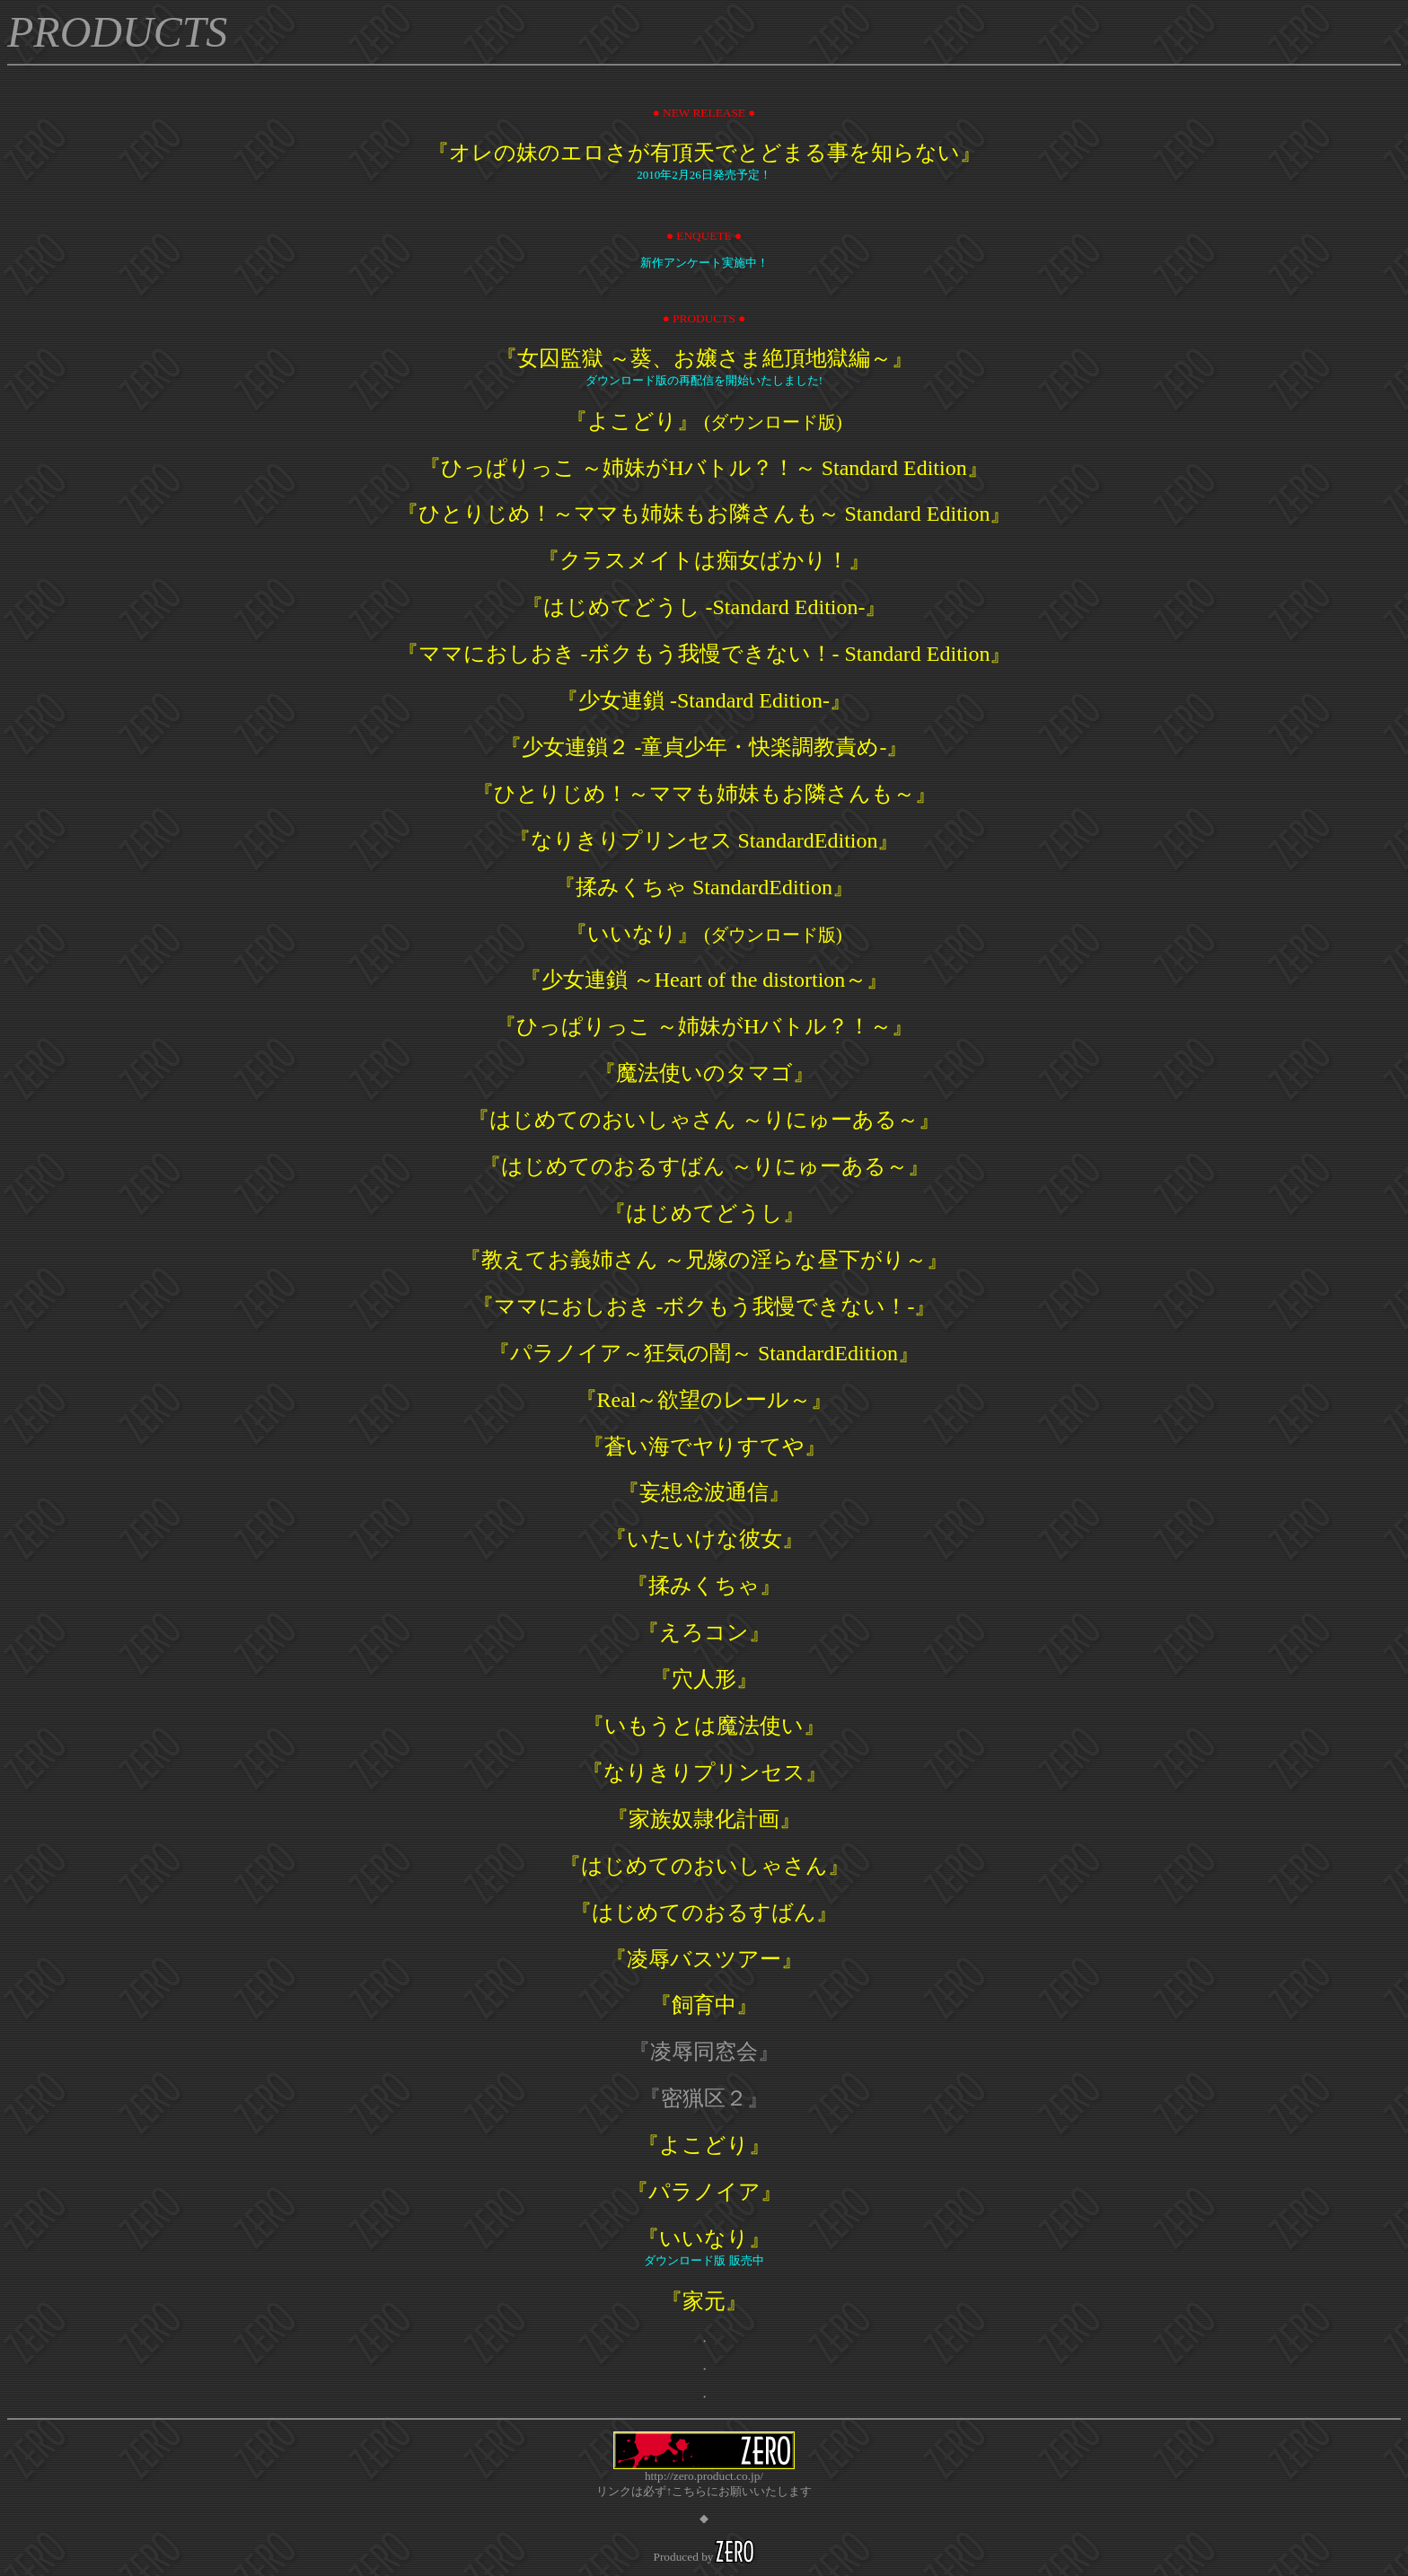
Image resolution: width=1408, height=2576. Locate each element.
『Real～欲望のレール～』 (704, 1399)
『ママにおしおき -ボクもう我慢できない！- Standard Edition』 (704, 653)
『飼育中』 (704, 2005)
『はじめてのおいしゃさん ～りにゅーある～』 (704, 1119)
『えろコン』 (704, 1632)
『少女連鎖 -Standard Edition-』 (704, 700)
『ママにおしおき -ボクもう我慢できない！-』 (704, 1306)
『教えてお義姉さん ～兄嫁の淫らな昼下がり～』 (704, 1259)
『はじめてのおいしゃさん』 (704, 1865)
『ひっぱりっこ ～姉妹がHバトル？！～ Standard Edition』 (703, 467)
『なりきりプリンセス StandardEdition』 (704, 840)
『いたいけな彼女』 (704, 1539)
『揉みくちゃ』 (704, 1585)
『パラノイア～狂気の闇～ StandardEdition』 (704, 1353)
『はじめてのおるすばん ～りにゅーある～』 (704, 1166)
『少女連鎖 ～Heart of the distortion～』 (704, 979)
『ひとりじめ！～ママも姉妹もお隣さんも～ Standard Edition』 (704, 513)
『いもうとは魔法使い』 (704, 1725)
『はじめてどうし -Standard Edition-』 (704, 607)
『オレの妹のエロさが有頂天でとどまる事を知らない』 (704, 152)
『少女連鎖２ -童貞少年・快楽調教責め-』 (704, 747)
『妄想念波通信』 (704, 1492)
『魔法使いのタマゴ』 (704, 1073)
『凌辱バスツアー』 (704, 1959)
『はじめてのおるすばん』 (704, 1912)
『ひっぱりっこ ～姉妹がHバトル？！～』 (703, 1026)
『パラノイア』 (704, 2191)
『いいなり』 (703, 933)
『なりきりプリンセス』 (704, 1772)
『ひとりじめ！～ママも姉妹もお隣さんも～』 (704, 793)
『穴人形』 (704, 1679)
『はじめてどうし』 (704, 1213)
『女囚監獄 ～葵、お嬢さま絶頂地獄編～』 (704, 358)
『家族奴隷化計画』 (704, 1819)
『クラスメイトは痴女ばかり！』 (704, 560)
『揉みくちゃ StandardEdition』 (704, 887)
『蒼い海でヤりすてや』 (704, 1446)
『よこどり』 (703, 421)
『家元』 (704, 2301)
